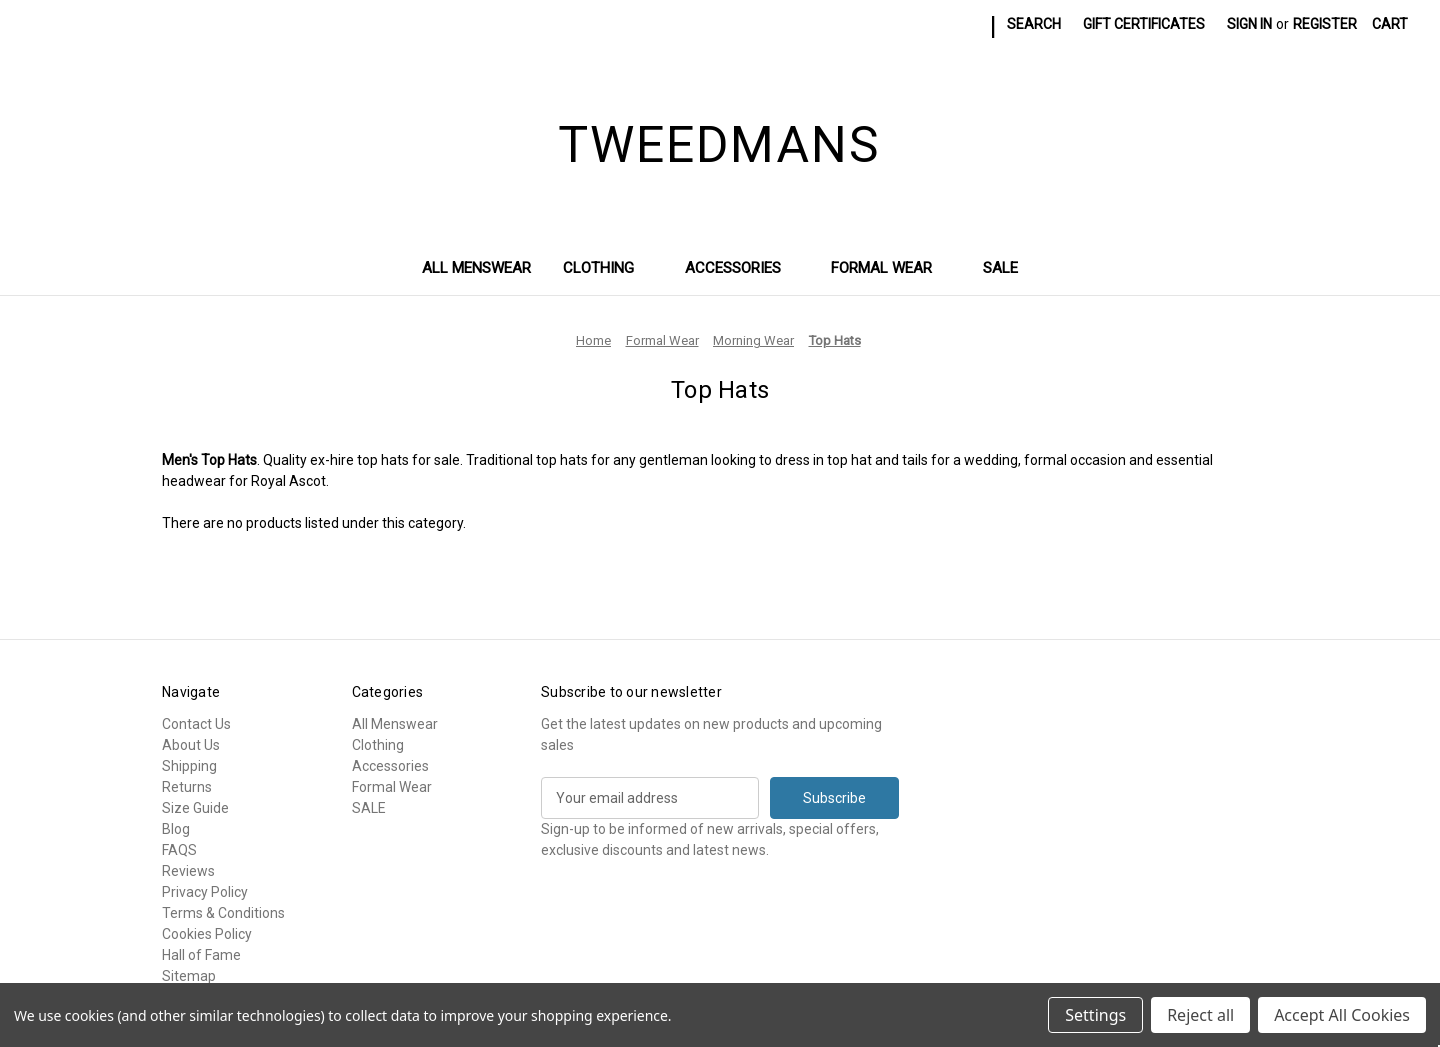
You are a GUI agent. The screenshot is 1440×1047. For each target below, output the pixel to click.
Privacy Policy (205, 892)
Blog (176, 829)
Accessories (742, 268)
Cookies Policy (207, 934)
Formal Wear (891, 268)
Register (1325, 24)
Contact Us (196, 724)
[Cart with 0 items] (1390, 24)
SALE (1000, 268)
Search (1034, 24)
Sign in (1249, 24)
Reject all (1200, 1015)
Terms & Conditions (223, 913)
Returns (187, 787)
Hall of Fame (201, 955)
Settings (1095, 1015)
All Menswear (476, 268)
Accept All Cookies (1342, 1015)
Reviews (188, 871)
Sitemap (189, 976)
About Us (191, 745)
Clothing (608, 268)
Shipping (189, 766)
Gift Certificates (1144, 24)
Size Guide (195, 808)
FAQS (179, 850)
